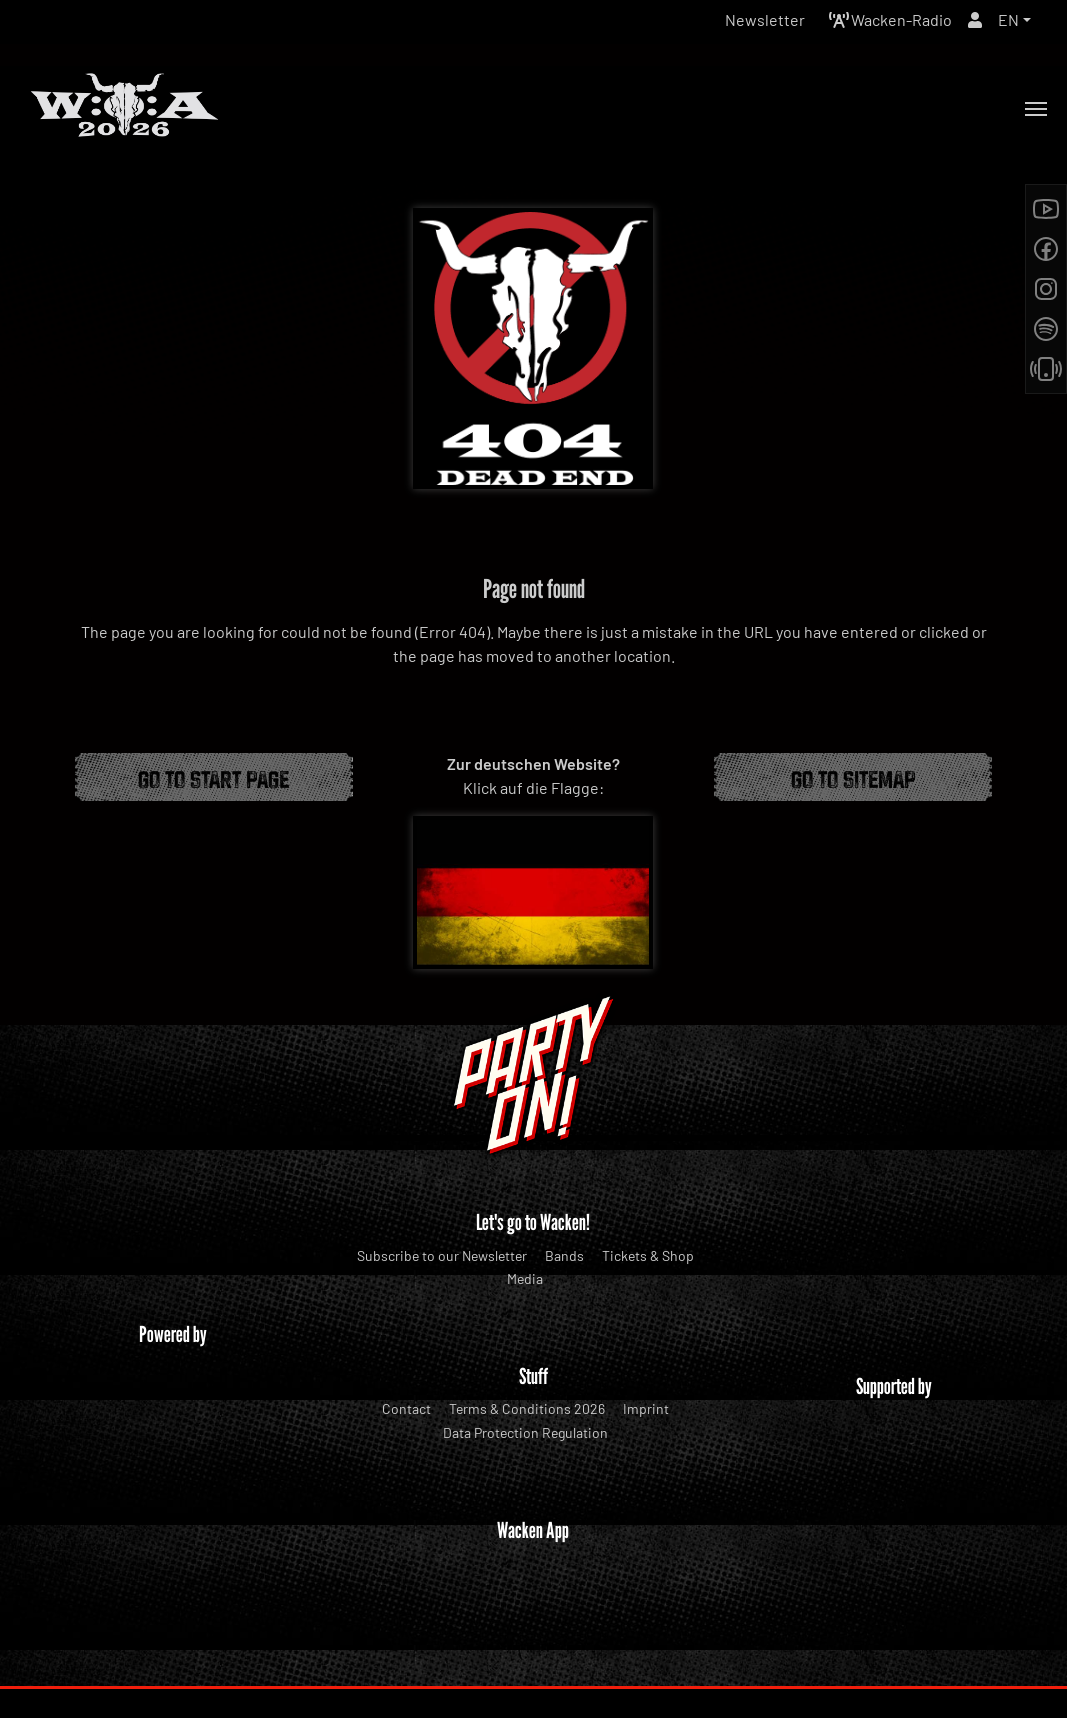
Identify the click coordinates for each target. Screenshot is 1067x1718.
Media (525, 1278)
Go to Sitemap (853, 777)
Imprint (646, 1408)
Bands (564, 1255)
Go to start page (213, 777)
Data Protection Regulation (525, 1432)
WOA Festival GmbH (491, 1663)
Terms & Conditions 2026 (527, 1408)
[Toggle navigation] (1036, 109)
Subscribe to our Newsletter (442, 1255)
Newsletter (765, 19)
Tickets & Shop (648, 1255)
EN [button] (1008, 19)
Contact (406, 1408)
